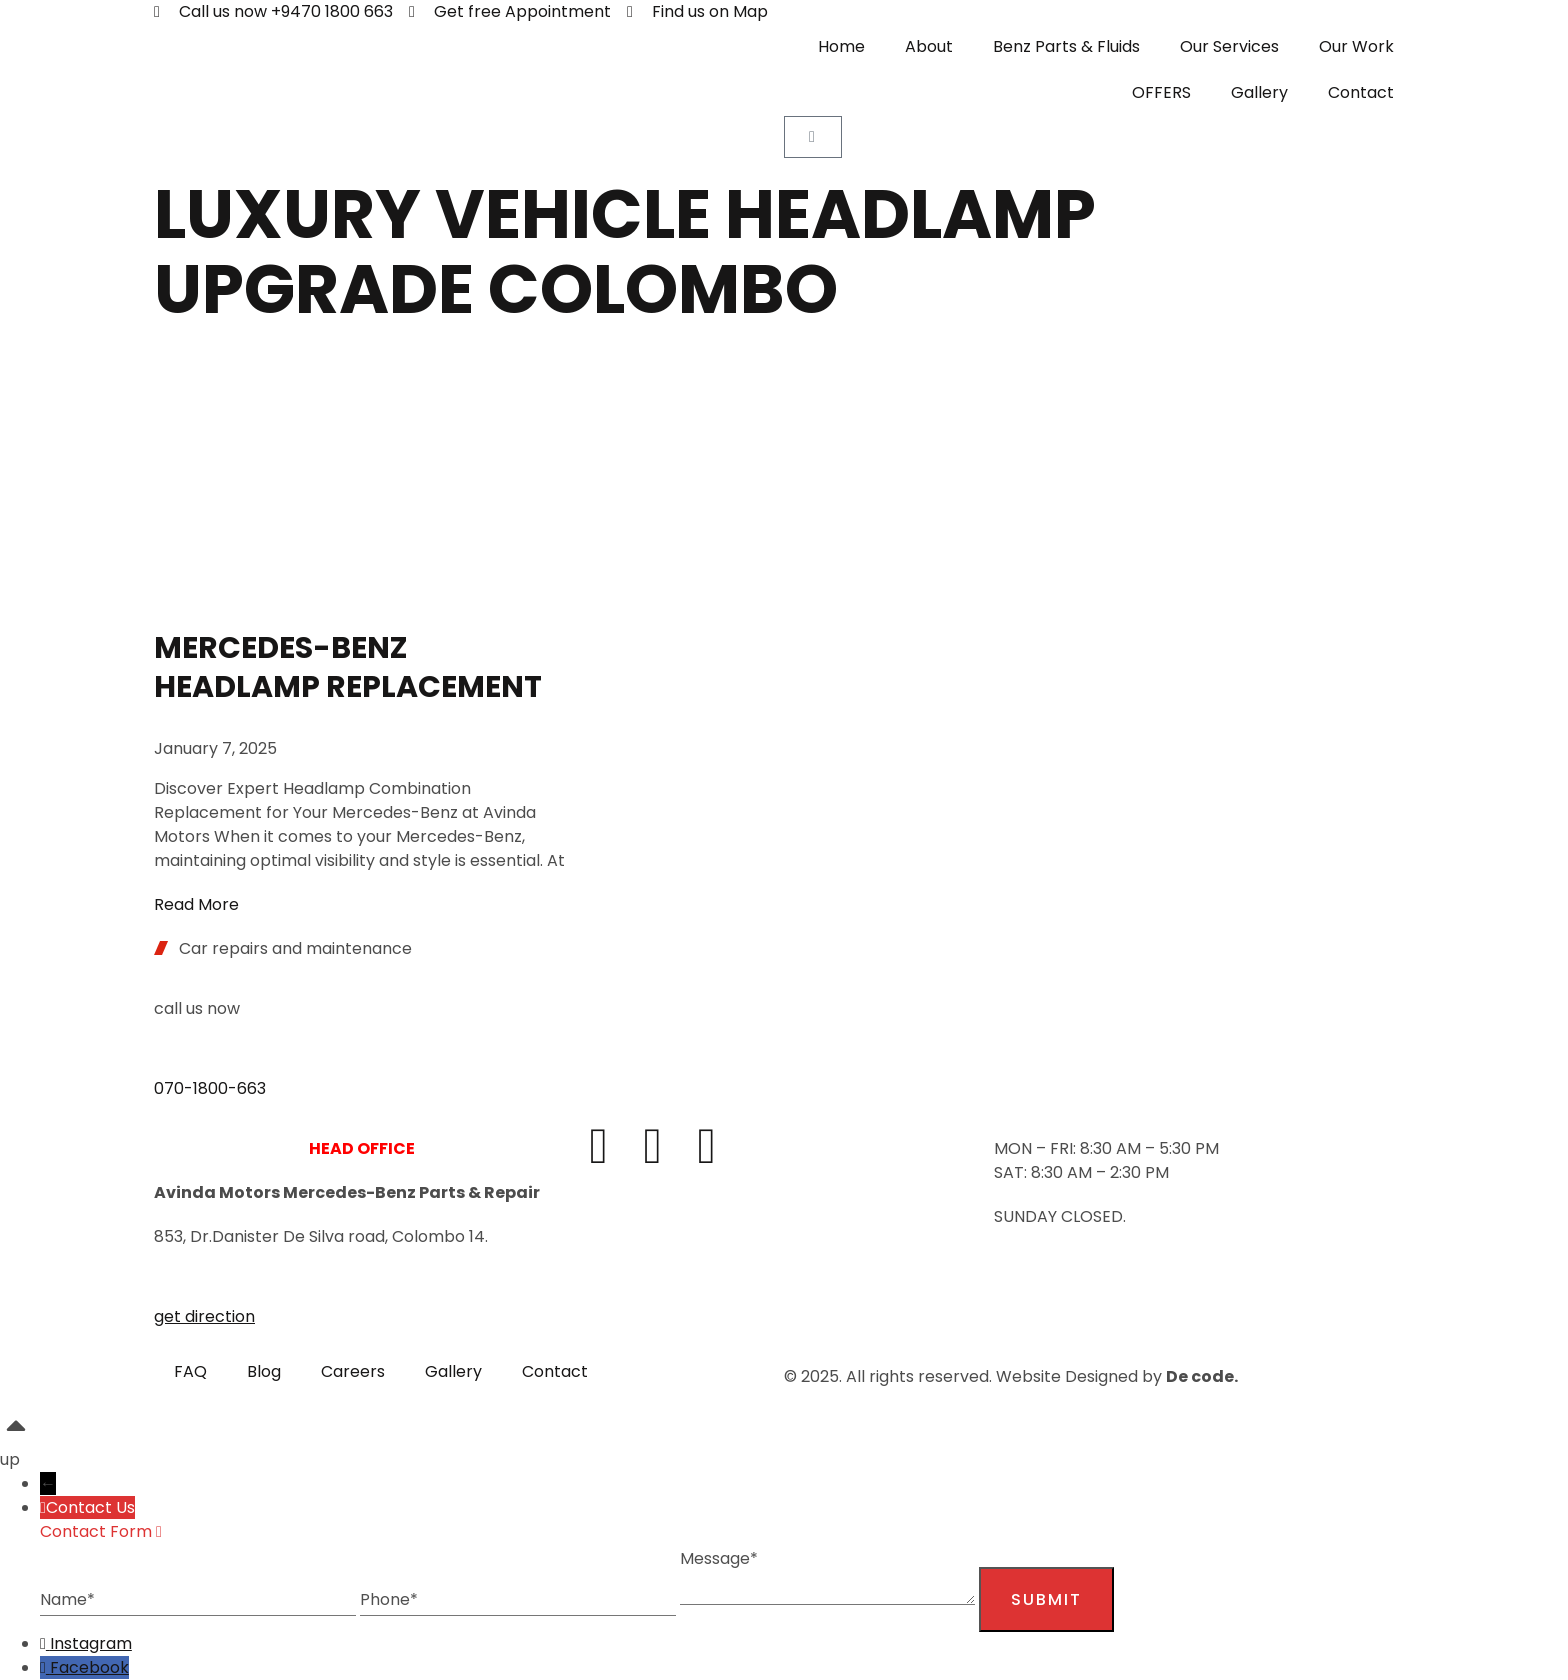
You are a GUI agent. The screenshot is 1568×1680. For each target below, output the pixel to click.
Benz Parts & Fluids (1066, 46)
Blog (264, 1371)
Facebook (89, 1667)
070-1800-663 (210, 1088)
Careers (353, 1371)
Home (841, 46)
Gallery (1259, 92)
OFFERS (1161, 92)
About (929, 46)
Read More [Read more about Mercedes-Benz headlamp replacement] (196, 904)
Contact (1361, 92)
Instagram (91, 1643)
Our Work (1356, 46)
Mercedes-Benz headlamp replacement (348, 667)
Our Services (1229, 46)
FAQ (190, 1371)
